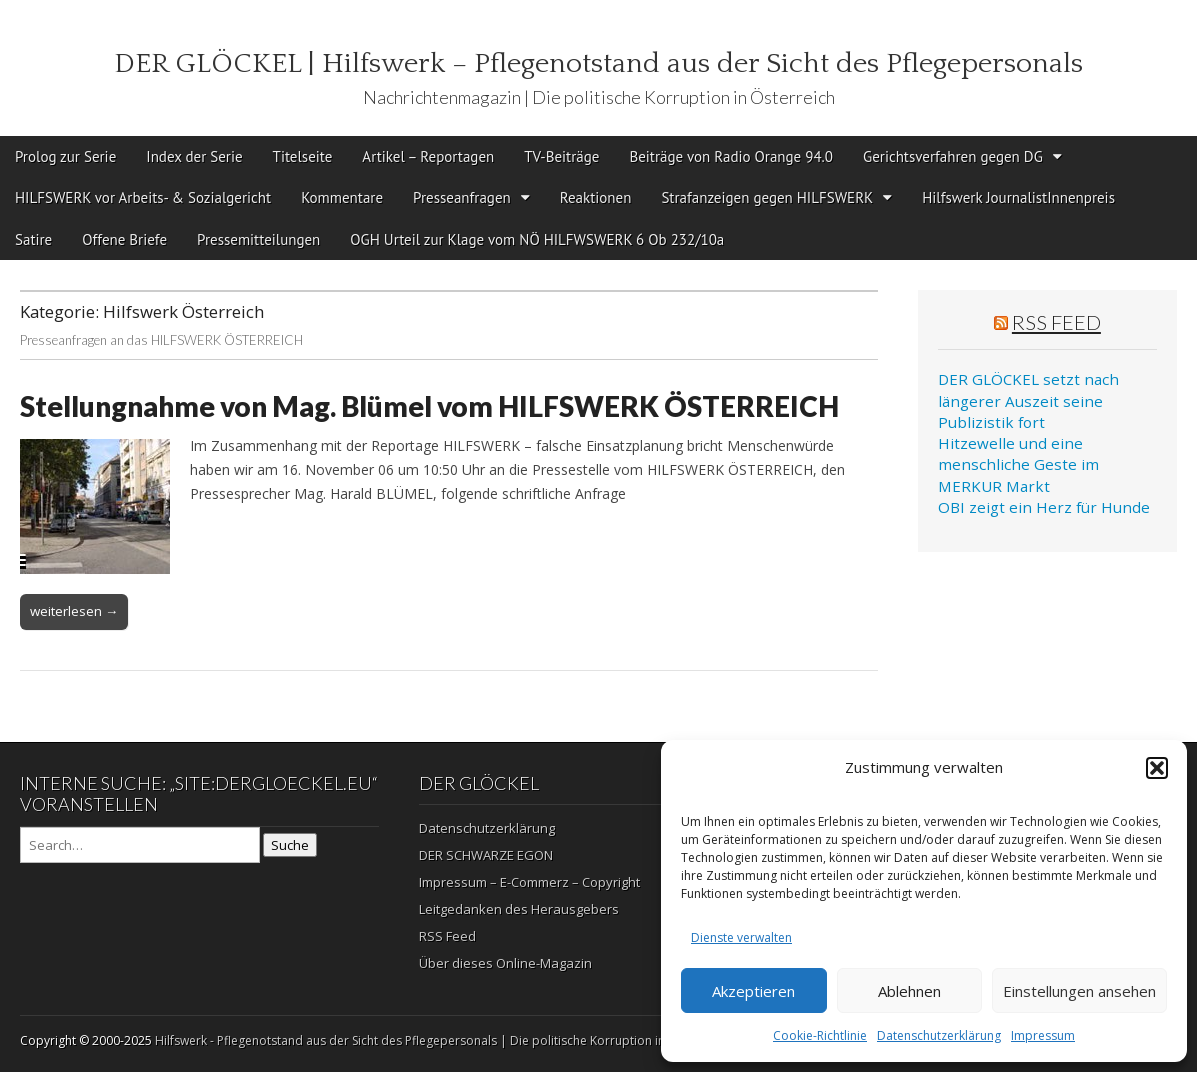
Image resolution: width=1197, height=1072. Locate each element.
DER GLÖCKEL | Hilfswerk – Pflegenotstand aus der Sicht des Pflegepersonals (598, 63)
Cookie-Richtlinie (820, 1035)
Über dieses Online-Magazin (505, 963)
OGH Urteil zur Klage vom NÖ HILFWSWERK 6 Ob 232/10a (537, 239)
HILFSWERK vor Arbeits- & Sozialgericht (143, 197)
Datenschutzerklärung (939, 1035)
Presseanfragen (462, 197)
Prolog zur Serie (65, 156)
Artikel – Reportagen (428, 156)
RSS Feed (1056, 322)
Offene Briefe (124, 239)
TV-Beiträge (561, 156)
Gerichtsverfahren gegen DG (953, 156)
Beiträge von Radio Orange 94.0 (731, 156)
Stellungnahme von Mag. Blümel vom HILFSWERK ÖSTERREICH (429, 406)
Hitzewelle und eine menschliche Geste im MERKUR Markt (1018, 464)
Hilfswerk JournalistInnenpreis (1018, 197)
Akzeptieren (753, 991)
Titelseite (303, 156)
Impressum (1043, 1035)
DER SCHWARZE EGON (486, 855)
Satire (33, 239)
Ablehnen (909, 991)
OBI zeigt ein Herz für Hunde (1044, 507)
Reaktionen (596, 197)
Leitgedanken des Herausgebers (519, 909)
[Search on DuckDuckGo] (140, 845)
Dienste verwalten (741, 937)
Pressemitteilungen (258, 239)
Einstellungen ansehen (1079, 991)
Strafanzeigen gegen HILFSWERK (767, 197)
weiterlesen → (74, 611)
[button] (1157, 768)
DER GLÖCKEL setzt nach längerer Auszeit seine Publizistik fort (1028, 400)
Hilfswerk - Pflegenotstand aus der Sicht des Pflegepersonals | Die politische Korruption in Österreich (441, 1040)
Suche (290, 845)
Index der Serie (194, 156)
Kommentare (342, 197)
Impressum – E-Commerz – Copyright (529, 882)
